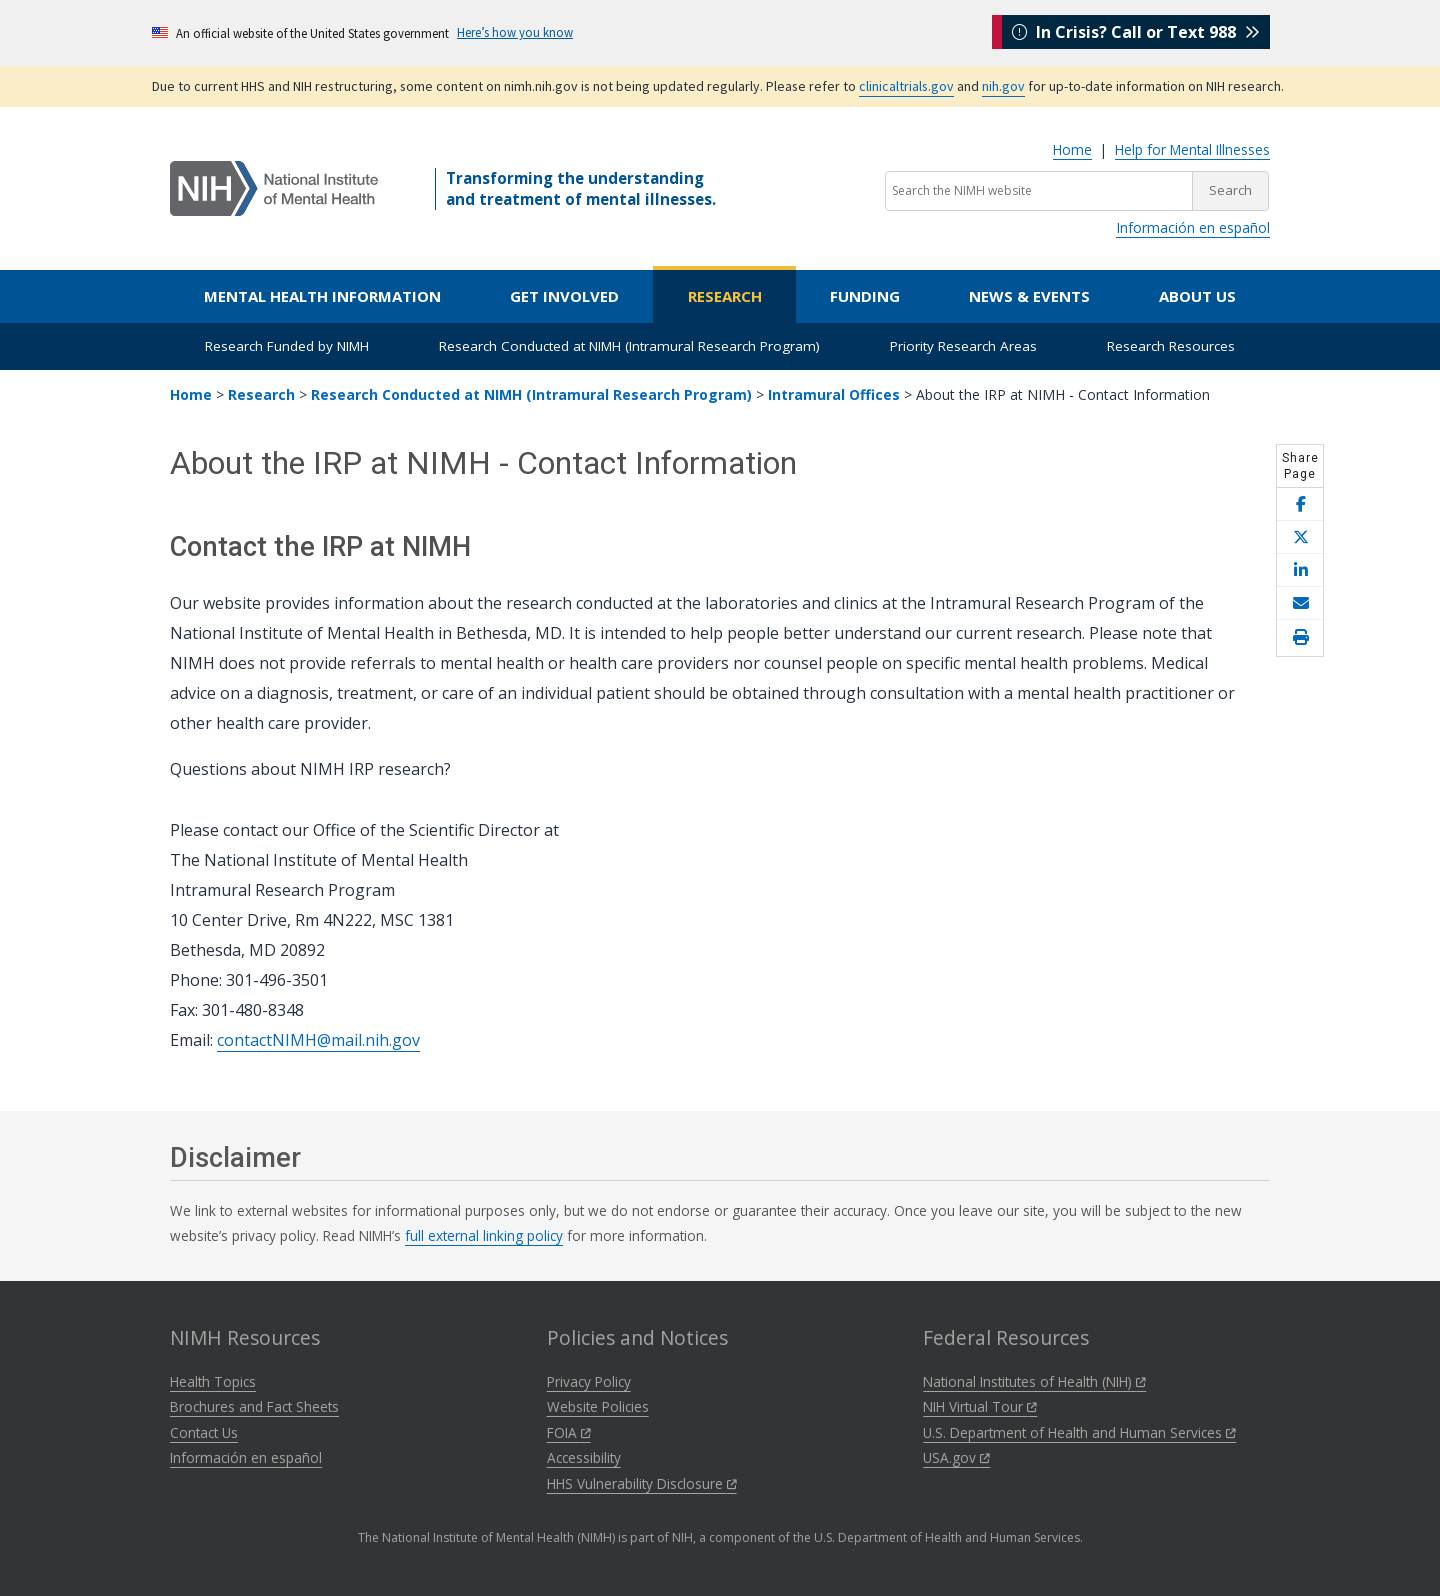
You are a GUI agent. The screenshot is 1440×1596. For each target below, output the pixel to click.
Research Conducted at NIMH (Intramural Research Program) (629, 346)
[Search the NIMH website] (1039, 191)
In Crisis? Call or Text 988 (1136, 32)
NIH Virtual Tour (980, 1406)
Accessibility (584, 1457)
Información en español (1193, 227)
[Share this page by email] (1300, 603)
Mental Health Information (322, 296)
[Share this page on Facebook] (1300, 504)
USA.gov (956, 1457)
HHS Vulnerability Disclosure (642, 1483)
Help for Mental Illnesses (1192, 149)
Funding (865, 296)
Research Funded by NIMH (287, 346)
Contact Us (204, 1432)
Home (1072, 149)
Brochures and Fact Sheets (254, 1406)
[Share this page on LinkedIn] (1300, 570)
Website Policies (598, 1406)
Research (725, 296)
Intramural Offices (834, 394)
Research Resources (1171, 346)
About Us (1197, 296)
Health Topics (213, 1381)
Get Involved (564, 296)
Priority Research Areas (963, 346)
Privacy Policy (589, 1381)
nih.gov (1003, 86)
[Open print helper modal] (1300, 638)
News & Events (1029, 296)
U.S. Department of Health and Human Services (1079, 1432)
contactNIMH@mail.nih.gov (318, 1040)
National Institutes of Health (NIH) (1034, 1381)
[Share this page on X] (1300, 537)
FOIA (569, 1432)
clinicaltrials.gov (906, 86)
